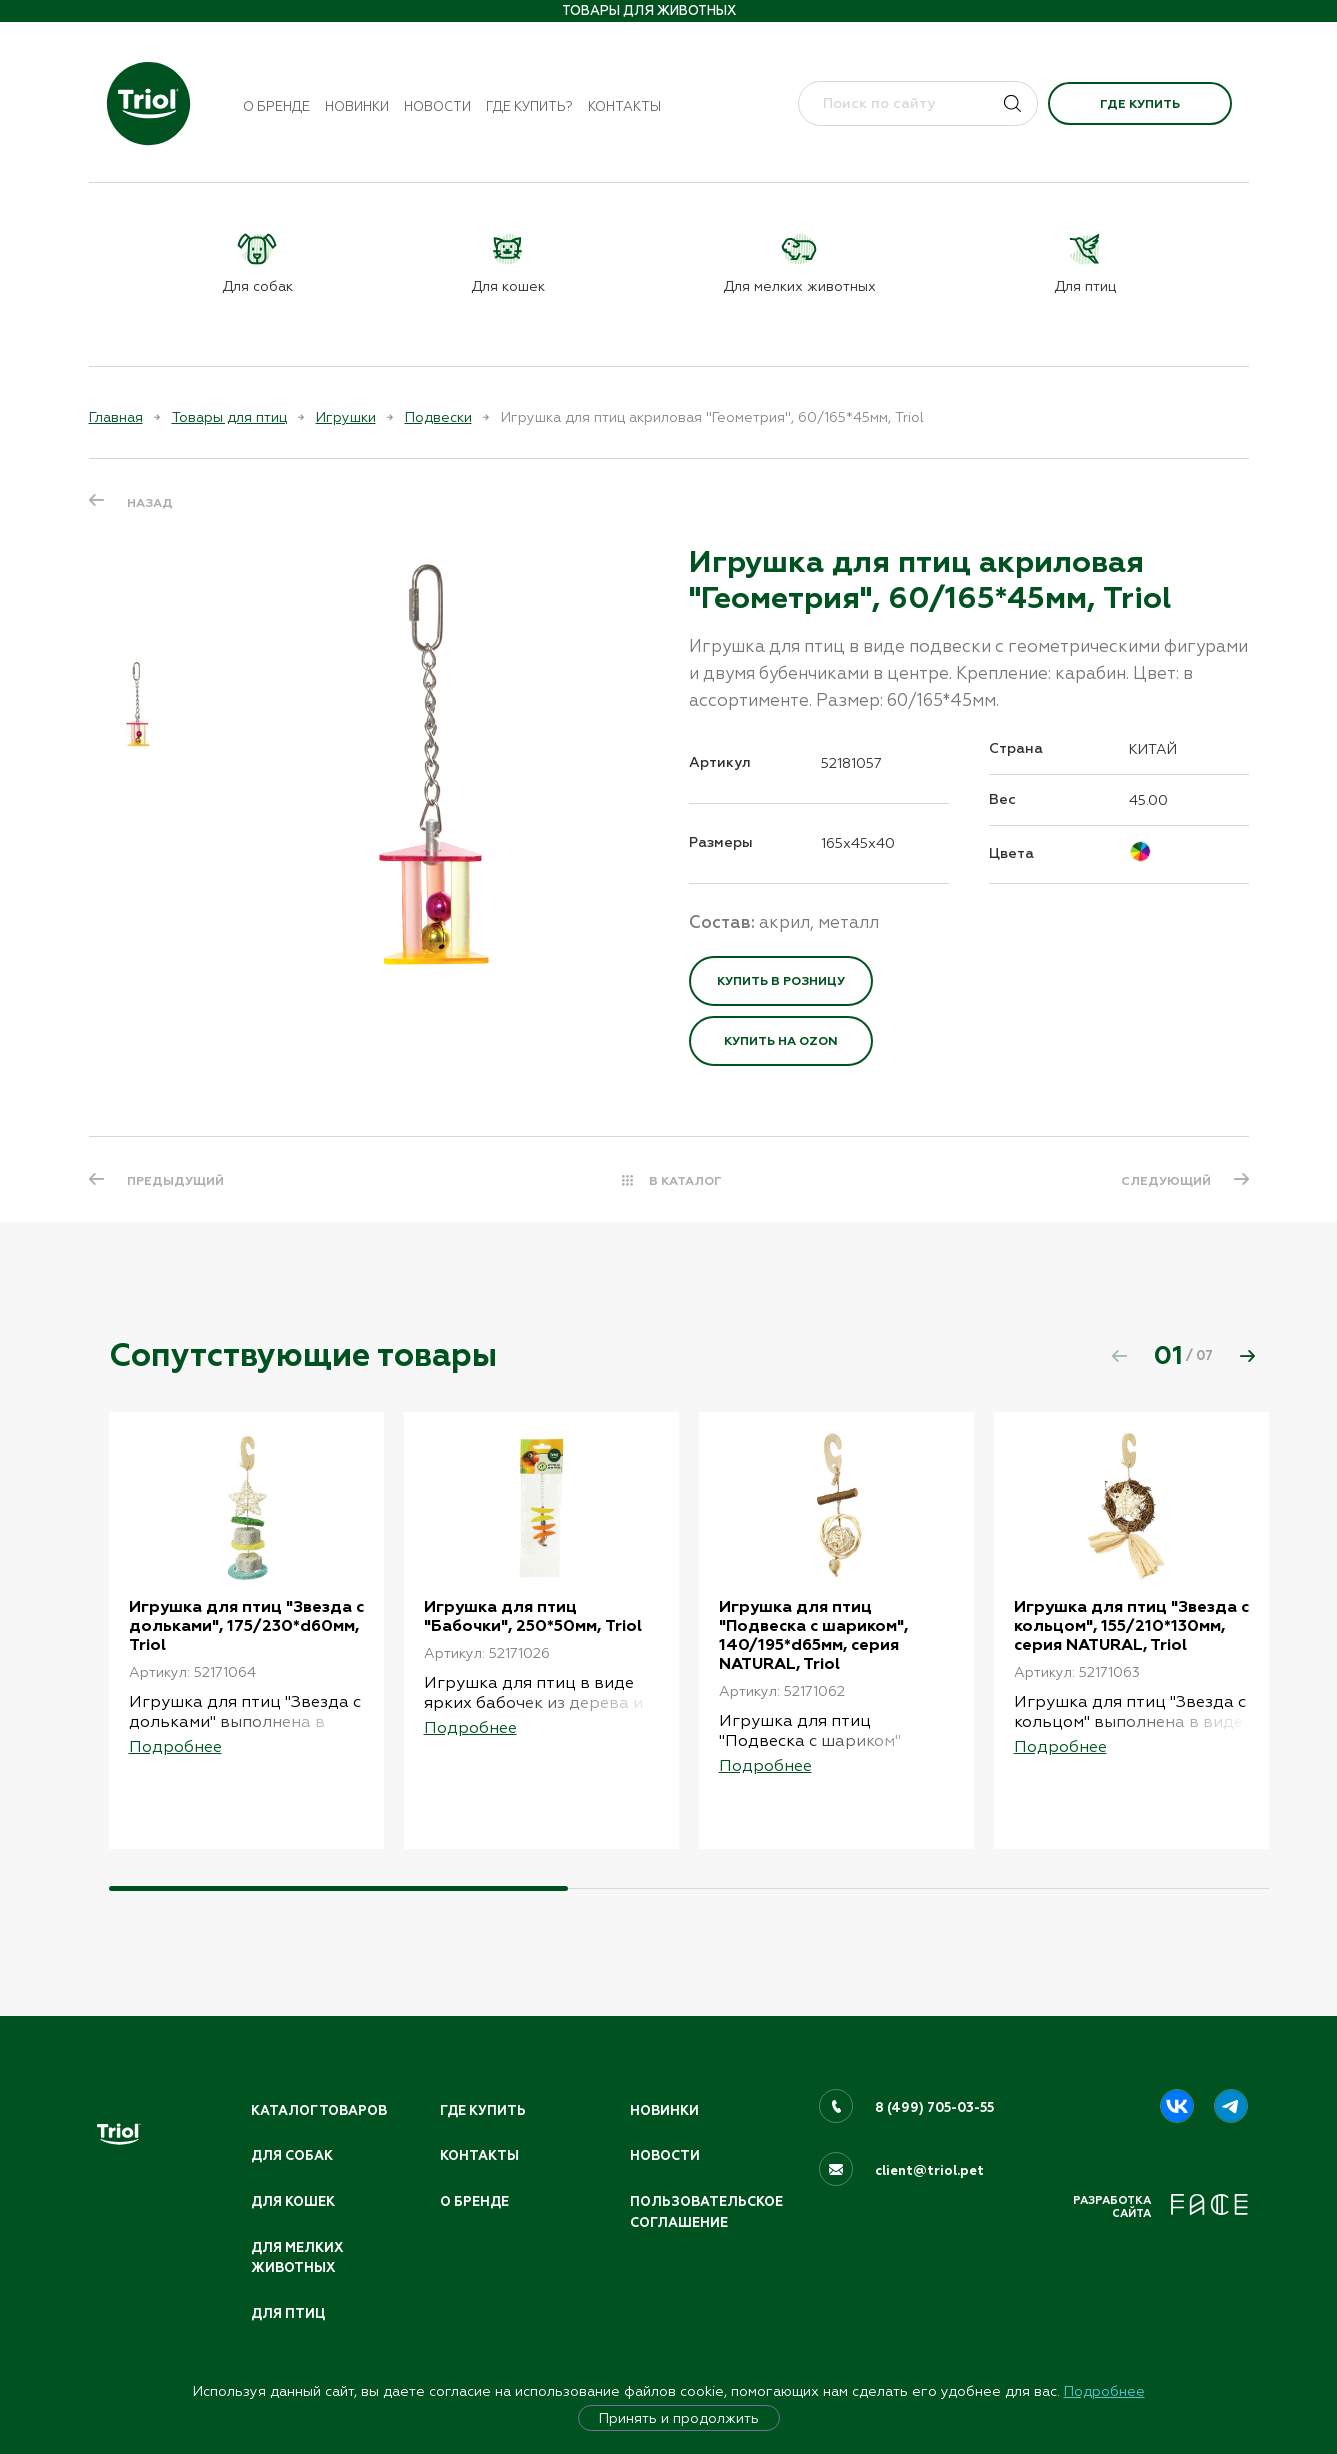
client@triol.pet (929, 2171)
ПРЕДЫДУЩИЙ (175, 1181)
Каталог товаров (319, 2111)
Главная (116, 417)
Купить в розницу (781, 981)
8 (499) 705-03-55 (934, 2108)
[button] (1248, 1356)
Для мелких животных (297, 2258)
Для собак (292, 2156)
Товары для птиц (229, 417)
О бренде (276, 106)
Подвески (438, 417)
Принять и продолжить (679, 2418)
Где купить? (529, 106)
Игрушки (346, 417)
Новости (437, 106)
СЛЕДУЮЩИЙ (1166, 1181)
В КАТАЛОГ (685, 1181)
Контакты (624, 106)
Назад (150, 503)
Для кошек (293, 2202)
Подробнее (1104, 2391)
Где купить (1140, 104)
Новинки (357, 106)
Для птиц (288, 2314)
